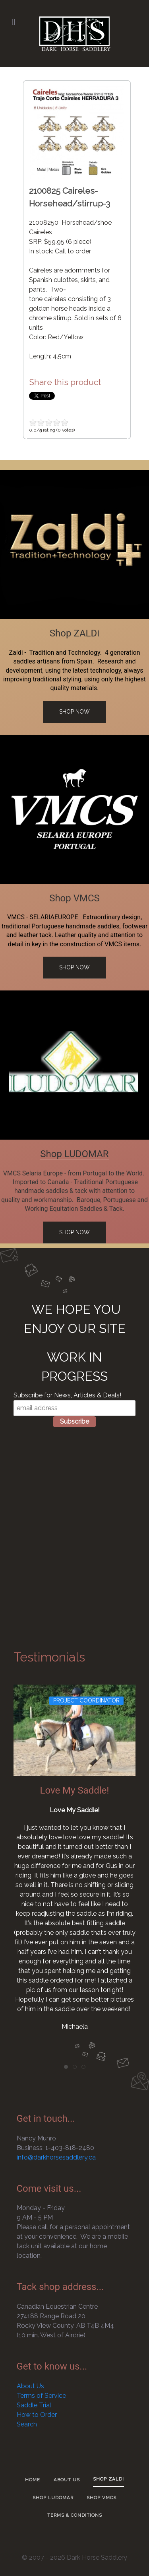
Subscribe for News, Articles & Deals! (67, 1395)
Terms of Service (41, 2395)
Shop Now (74, 711)
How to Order (37, 2414)
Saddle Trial (34, 2405)
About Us (30, 2386)
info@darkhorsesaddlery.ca (56, 2157)
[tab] (66, 2067)
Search (27, 2424)
